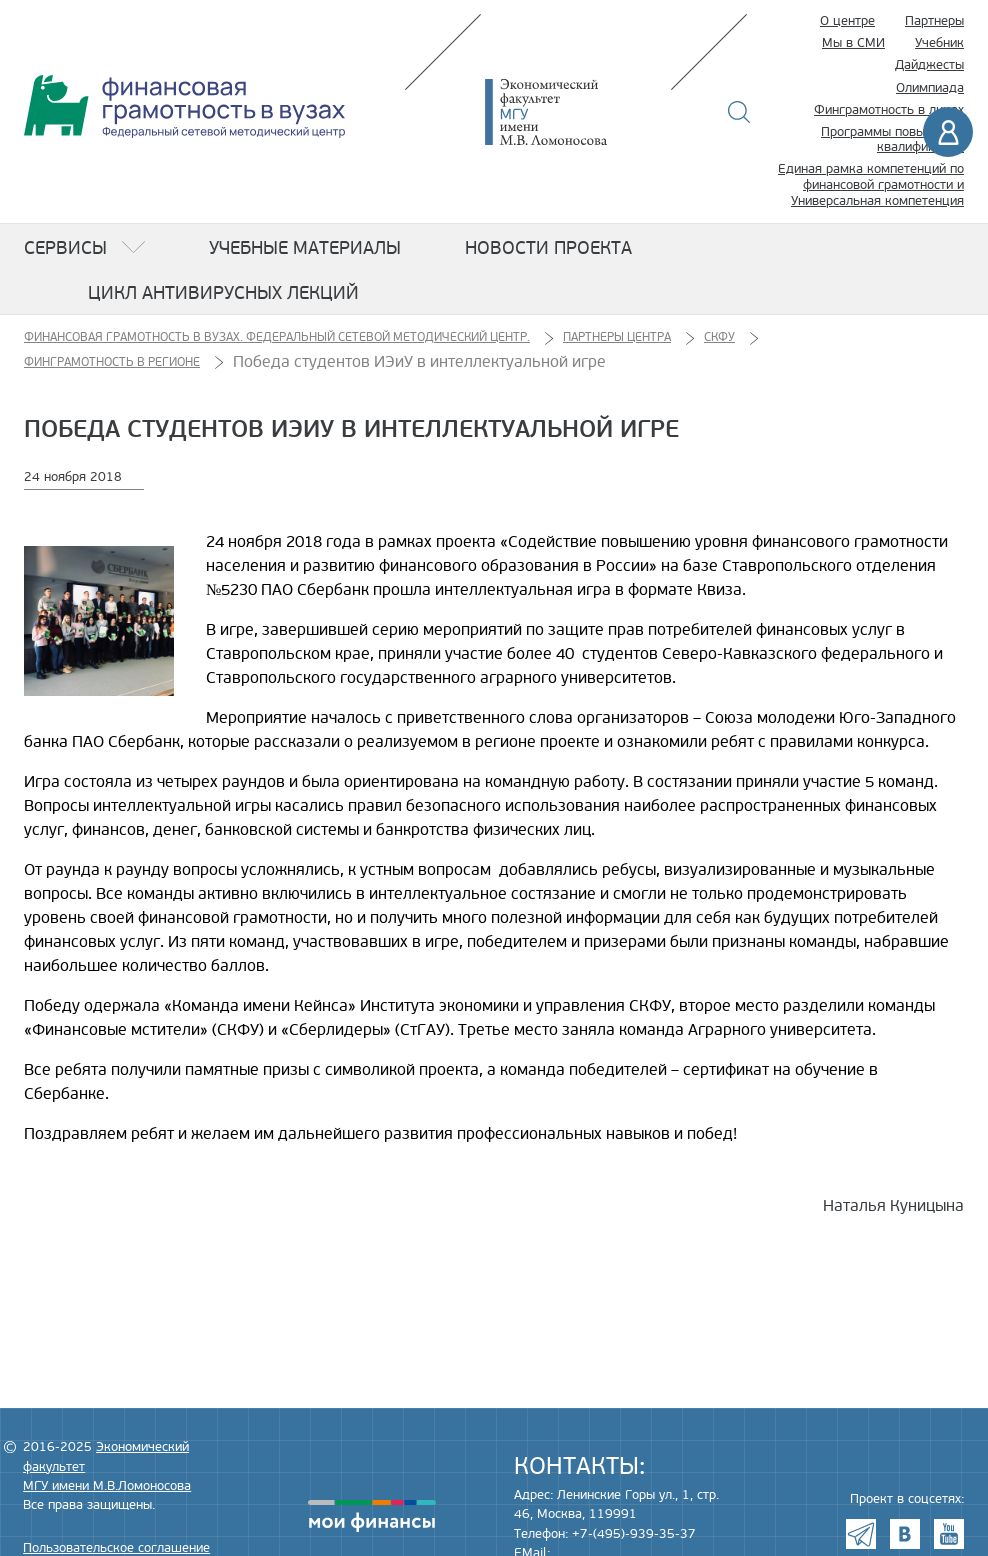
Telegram (861, 1534)
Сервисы (65, 248)
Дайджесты (929, 65)
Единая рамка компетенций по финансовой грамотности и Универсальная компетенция (871, 184)
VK (905, 1534)
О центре (847, 21)
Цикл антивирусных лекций (223, 293)
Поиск (739, 112)
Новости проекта (548, 248)
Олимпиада (930, 88)
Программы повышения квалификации (892, 140)
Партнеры (934, 21)
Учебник (939, 43)
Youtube (949, 1534)
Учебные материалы (305, 248)
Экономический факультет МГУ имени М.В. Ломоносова (576, 112)
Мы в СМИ (853, 43)
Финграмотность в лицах (889, 110)
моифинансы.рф (372, 1516)
